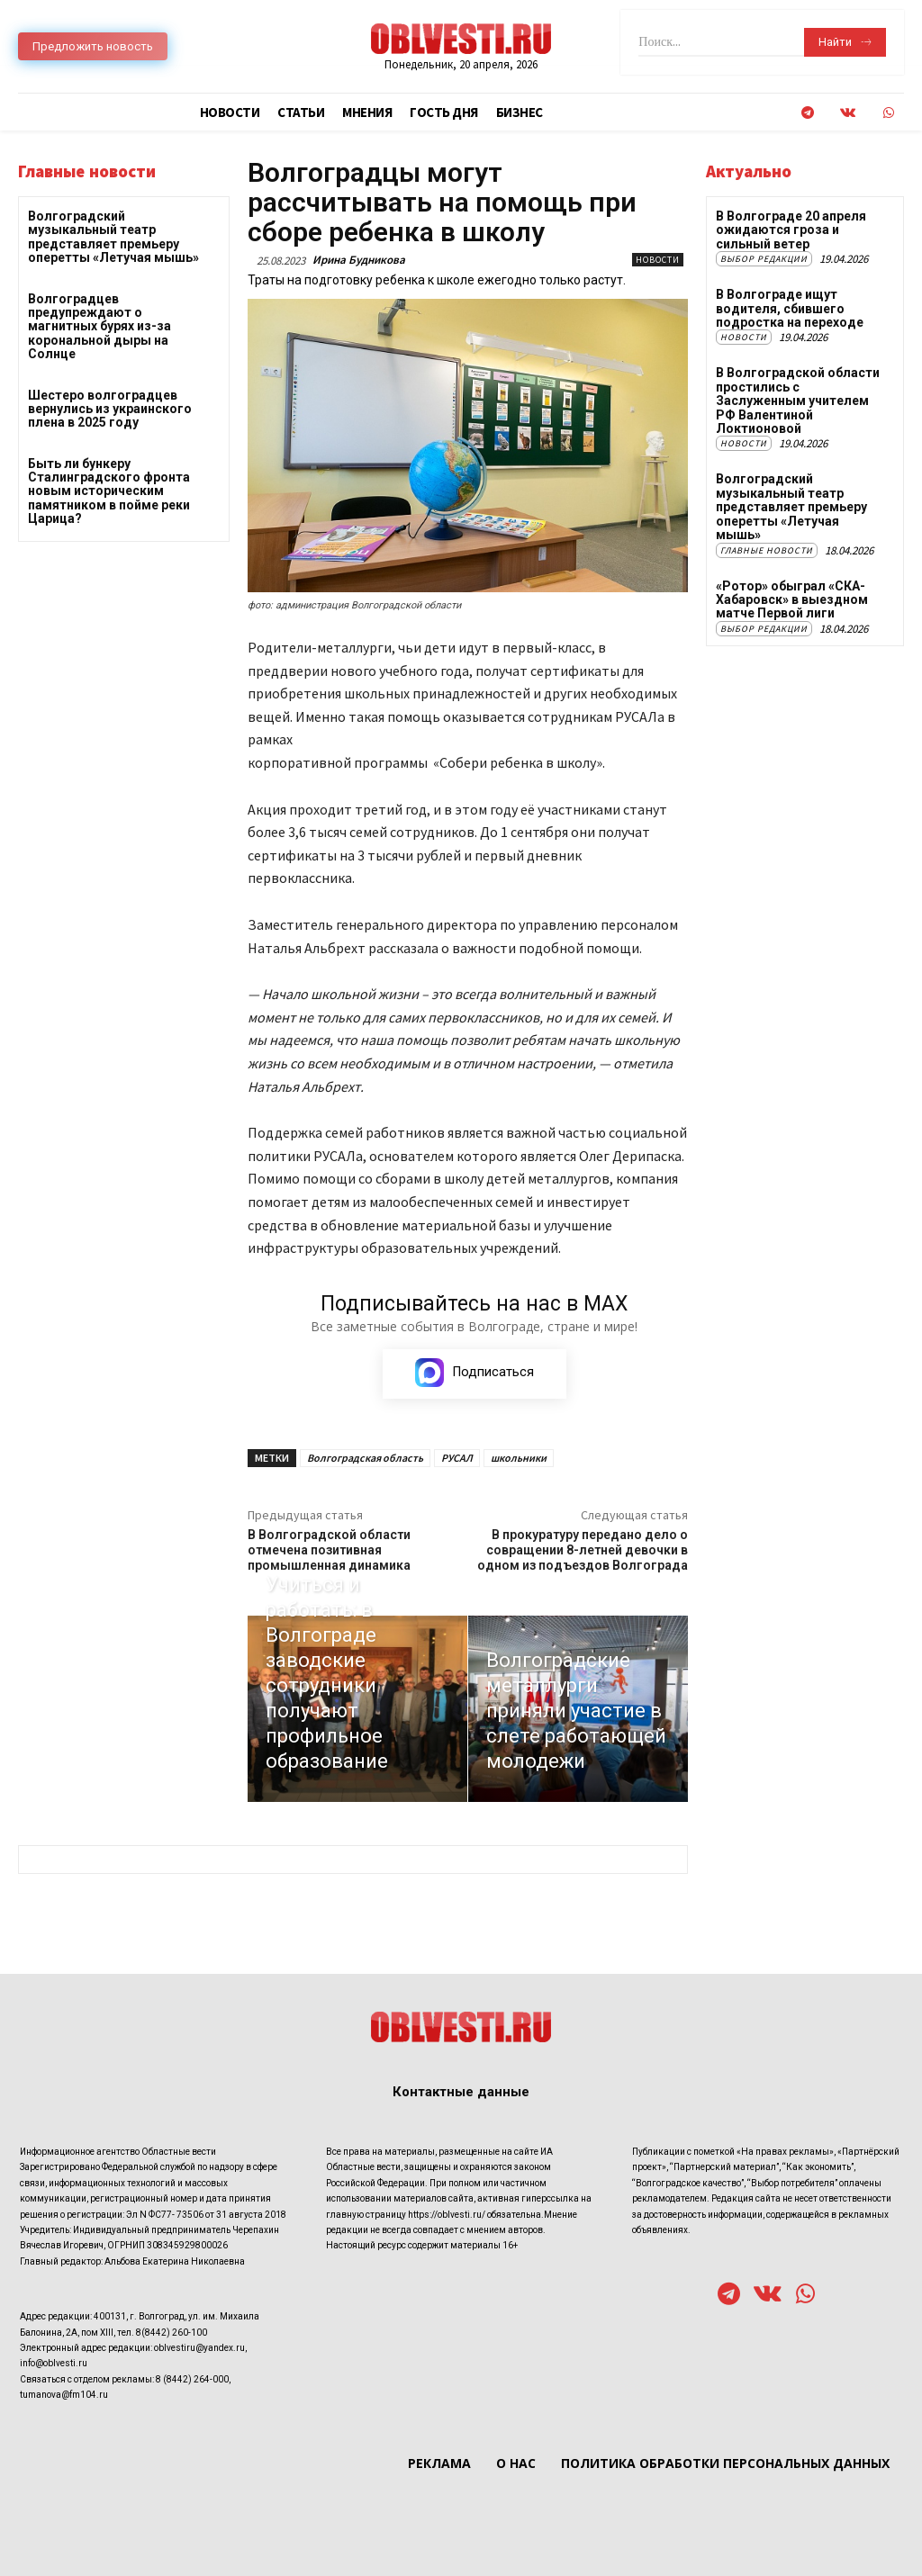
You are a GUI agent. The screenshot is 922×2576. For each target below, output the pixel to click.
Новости (657, 259)
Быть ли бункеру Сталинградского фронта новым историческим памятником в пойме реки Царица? (109, 491)
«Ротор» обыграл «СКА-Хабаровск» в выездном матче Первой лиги (792, 599)
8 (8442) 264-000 (192, 2378)
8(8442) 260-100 (171, 2332)
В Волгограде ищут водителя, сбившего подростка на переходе (789, 308)
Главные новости (766, 549)
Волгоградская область (365, 1457)
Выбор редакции (764, 259)
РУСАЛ (457, 1457)
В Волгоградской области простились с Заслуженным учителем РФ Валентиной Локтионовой (798, 400)
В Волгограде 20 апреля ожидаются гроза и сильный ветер (791, 230)
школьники (519, 1457)
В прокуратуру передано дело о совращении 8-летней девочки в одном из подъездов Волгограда (582, 1549)
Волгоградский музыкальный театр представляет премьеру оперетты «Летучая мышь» (113, 237)
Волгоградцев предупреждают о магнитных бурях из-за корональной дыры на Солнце (99, 327)
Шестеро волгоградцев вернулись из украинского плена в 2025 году (110, 409)
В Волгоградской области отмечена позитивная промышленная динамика (329, 1549)
